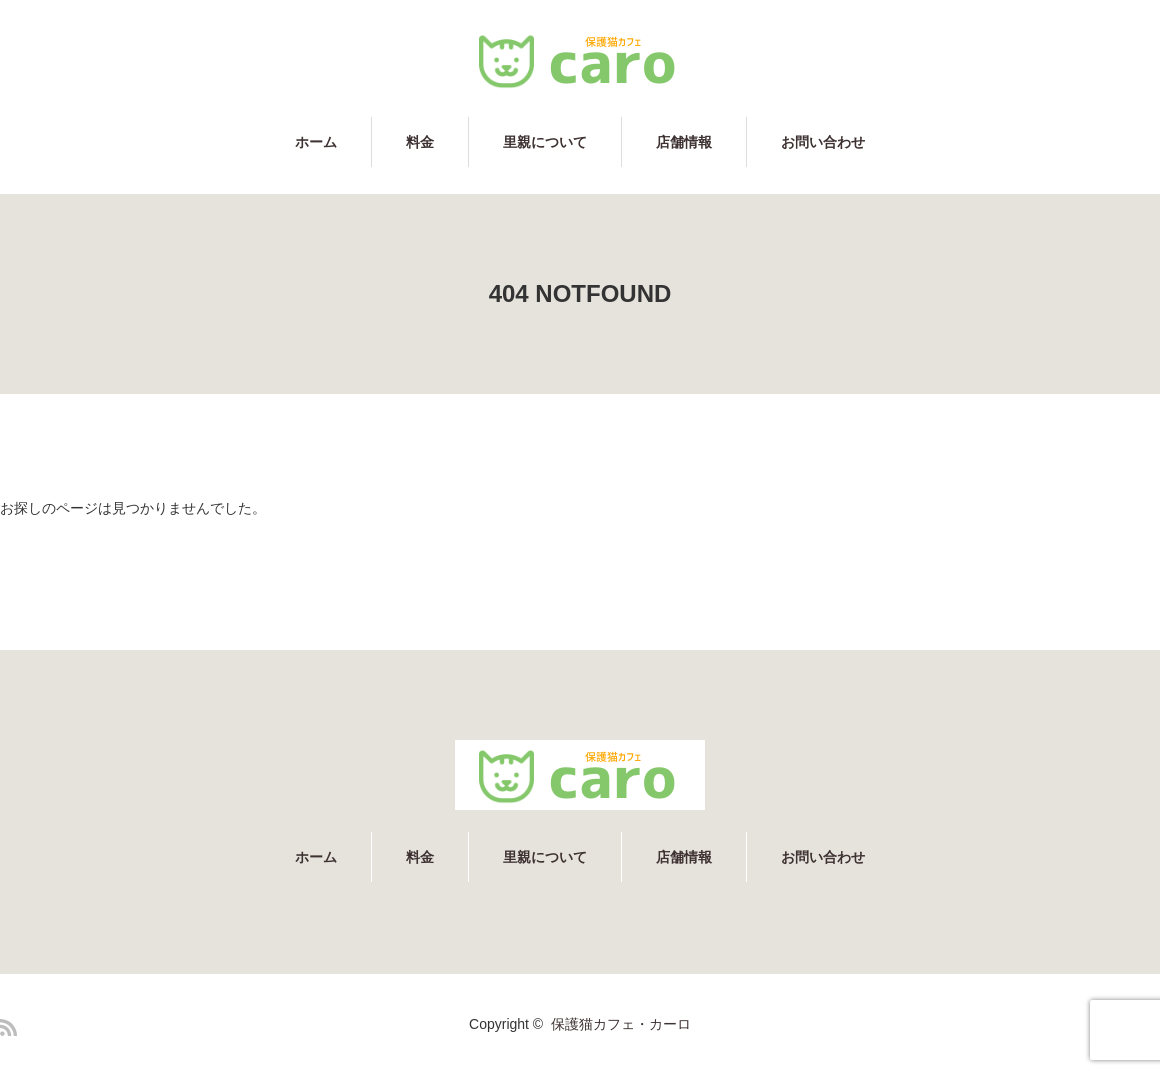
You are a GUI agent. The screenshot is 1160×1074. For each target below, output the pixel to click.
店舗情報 (684, 142)
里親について (545, 142)
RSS (8, 1027)
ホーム (316, 142)
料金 (420, 142)
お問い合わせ (823, 142)
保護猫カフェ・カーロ (621, 1024)
